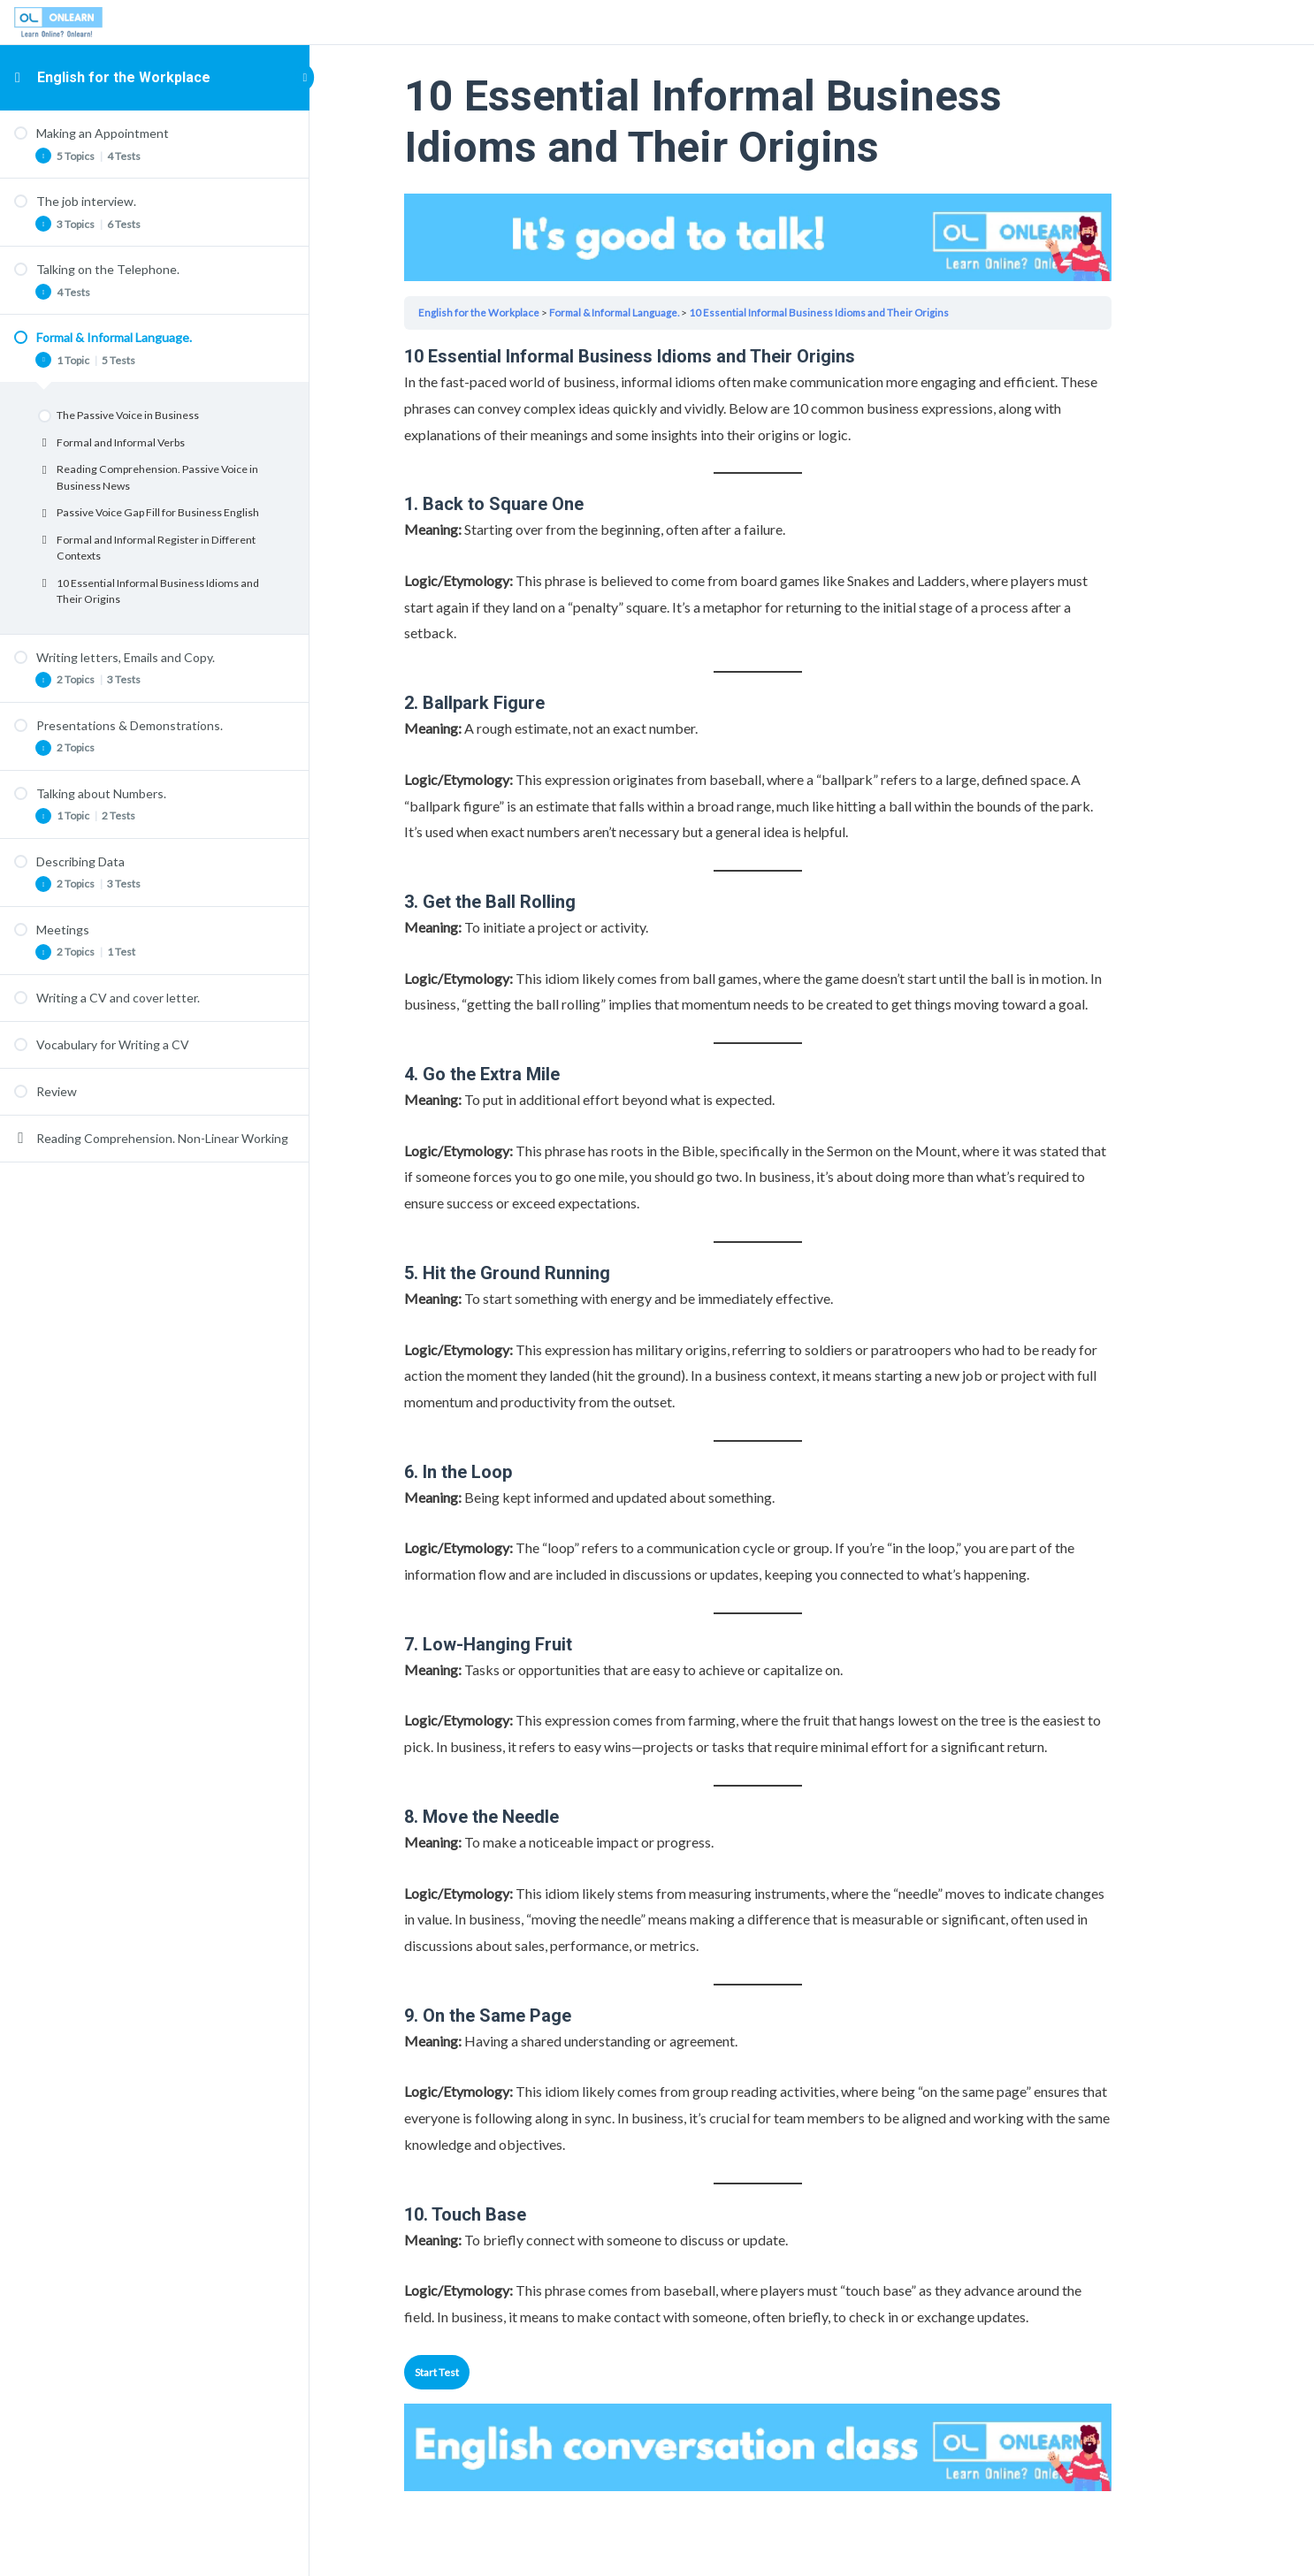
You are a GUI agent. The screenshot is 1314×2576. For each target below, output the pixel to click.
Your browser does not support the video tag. (811, 237)
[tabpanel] (811, 1336)
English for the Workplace (123, 77)
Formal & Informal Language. (671, 312)
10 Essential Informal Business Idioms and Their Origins (881, 312)
